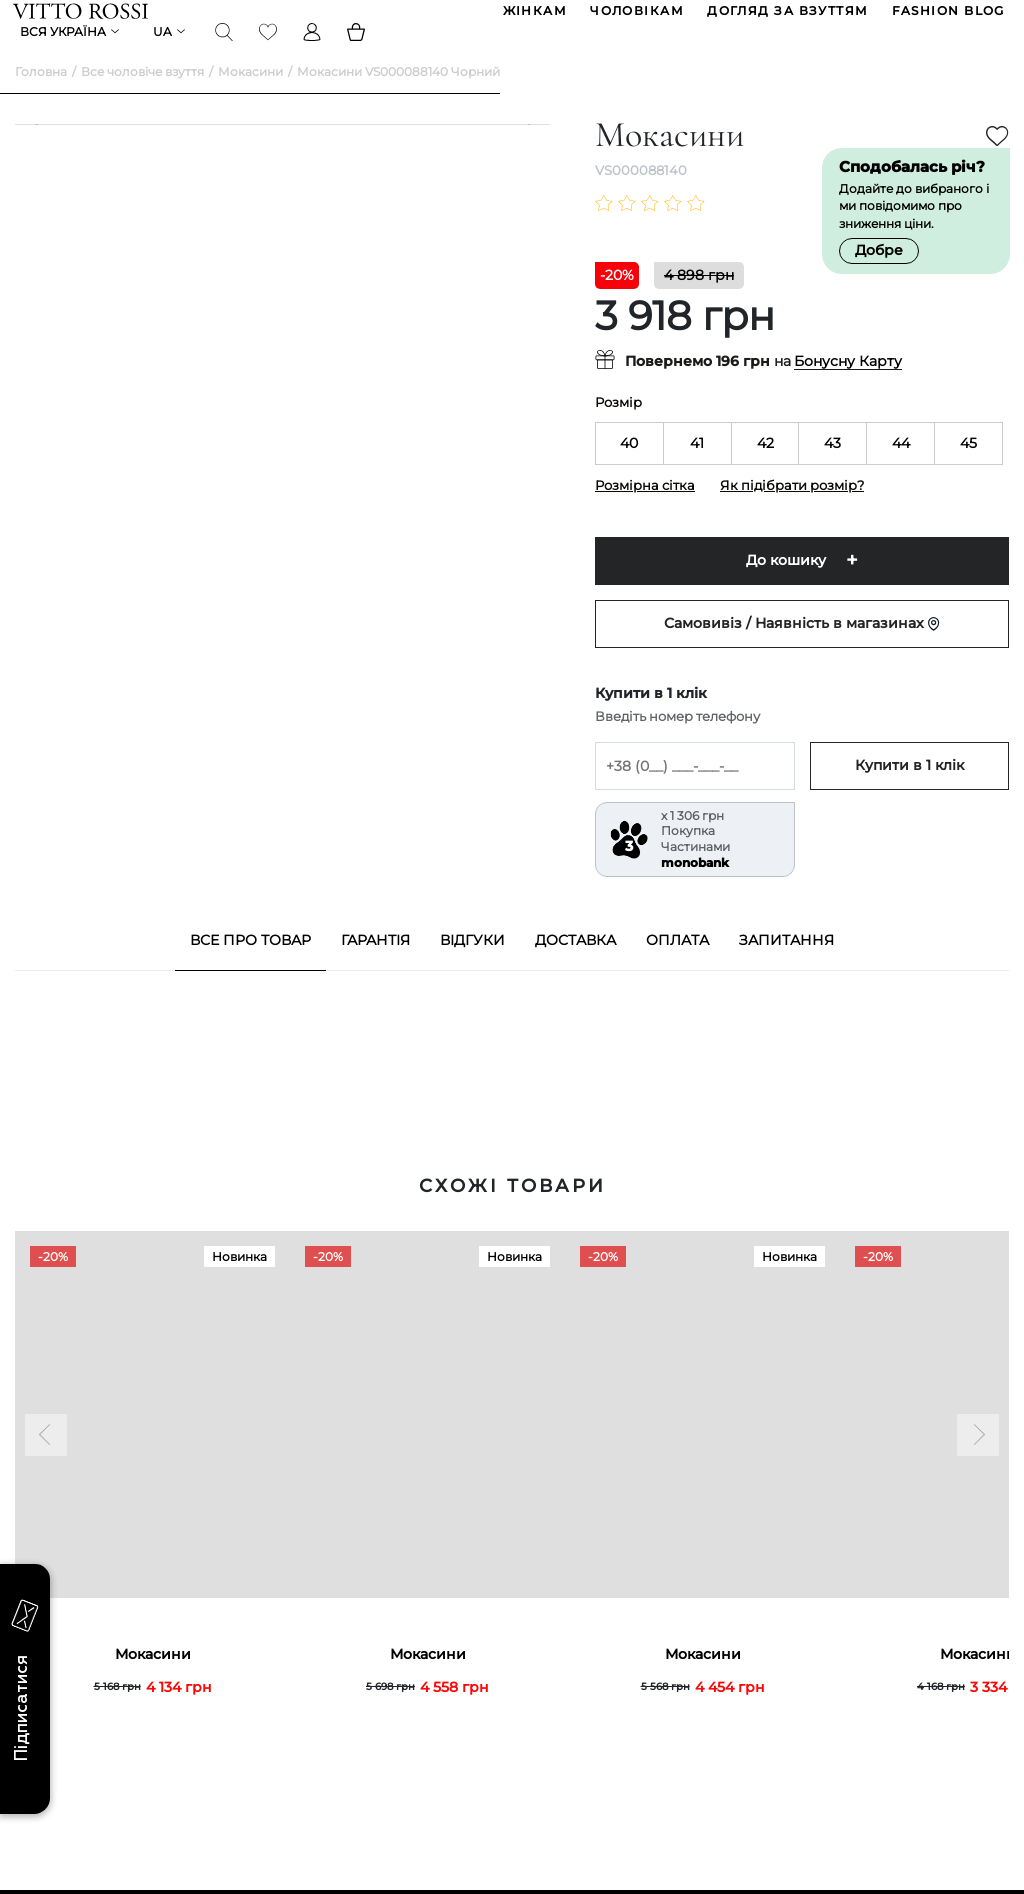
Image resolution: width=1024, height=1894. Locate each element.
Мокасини (250, 100)
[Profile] (314, 54)
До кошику (786, 590)
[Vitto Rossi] (82, 18)
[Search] (226, 54)
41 (697, 472)
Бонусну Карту (848, 391)
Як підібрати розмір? (792, 514)
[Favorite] (270, 54)
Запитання (786, 969)
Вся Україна (65, 54)
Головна (41, 100)
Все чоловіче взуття (142, 100)
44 (901, 472)
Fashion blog (946, 18)
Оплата (677, 969)
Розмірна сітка (645, 514)
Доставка (575, 969)
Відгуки (472, 969)
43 (832, 472)
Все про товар (250, 969)
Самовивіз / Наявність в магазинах (802, 653)
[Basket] (358, 54)
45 (968, 472)
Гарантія (375, 969)
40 (629, 472)
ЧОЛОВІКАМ (635, 18)
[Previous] (46, 510)
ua (164, 54)
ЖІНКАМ (533, 18)
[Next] (519, 510)
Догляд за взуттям (785, 18)
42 (765, 472)
